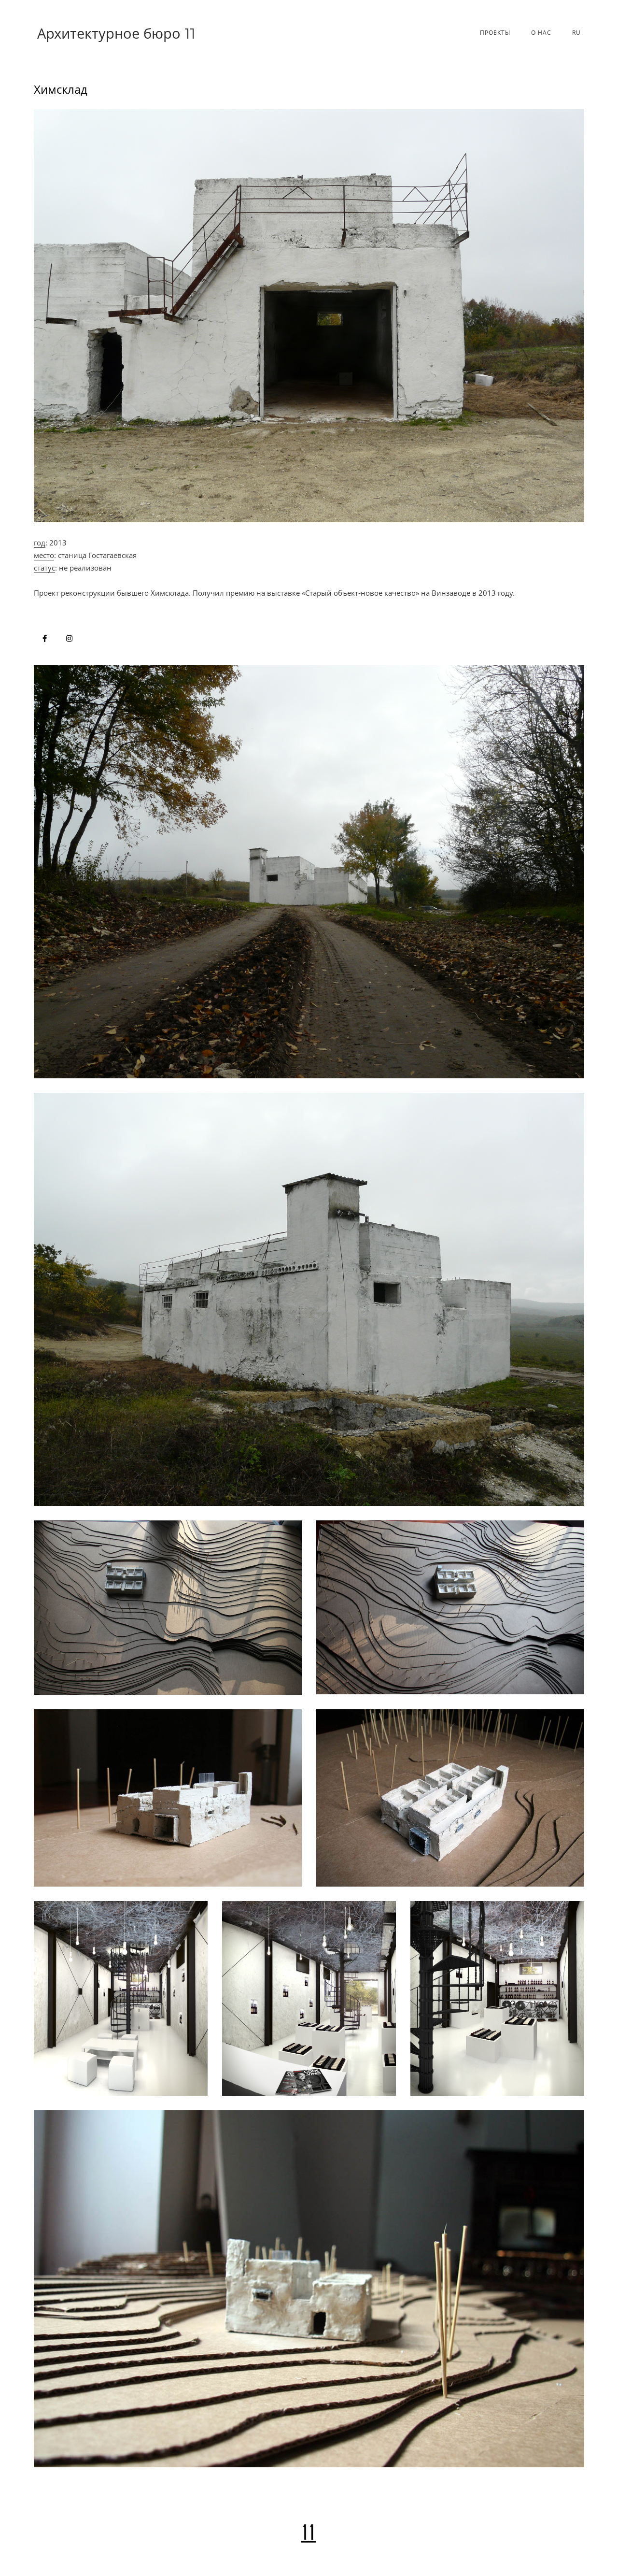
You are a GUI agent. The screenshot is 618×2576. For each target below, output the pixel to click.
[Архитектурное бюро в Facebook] (45, 638)
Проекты (495, 33)
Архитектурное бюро (116, 33)
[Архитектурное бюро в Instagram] (69, 638)
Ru (576, 33)
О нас (541, 33)
